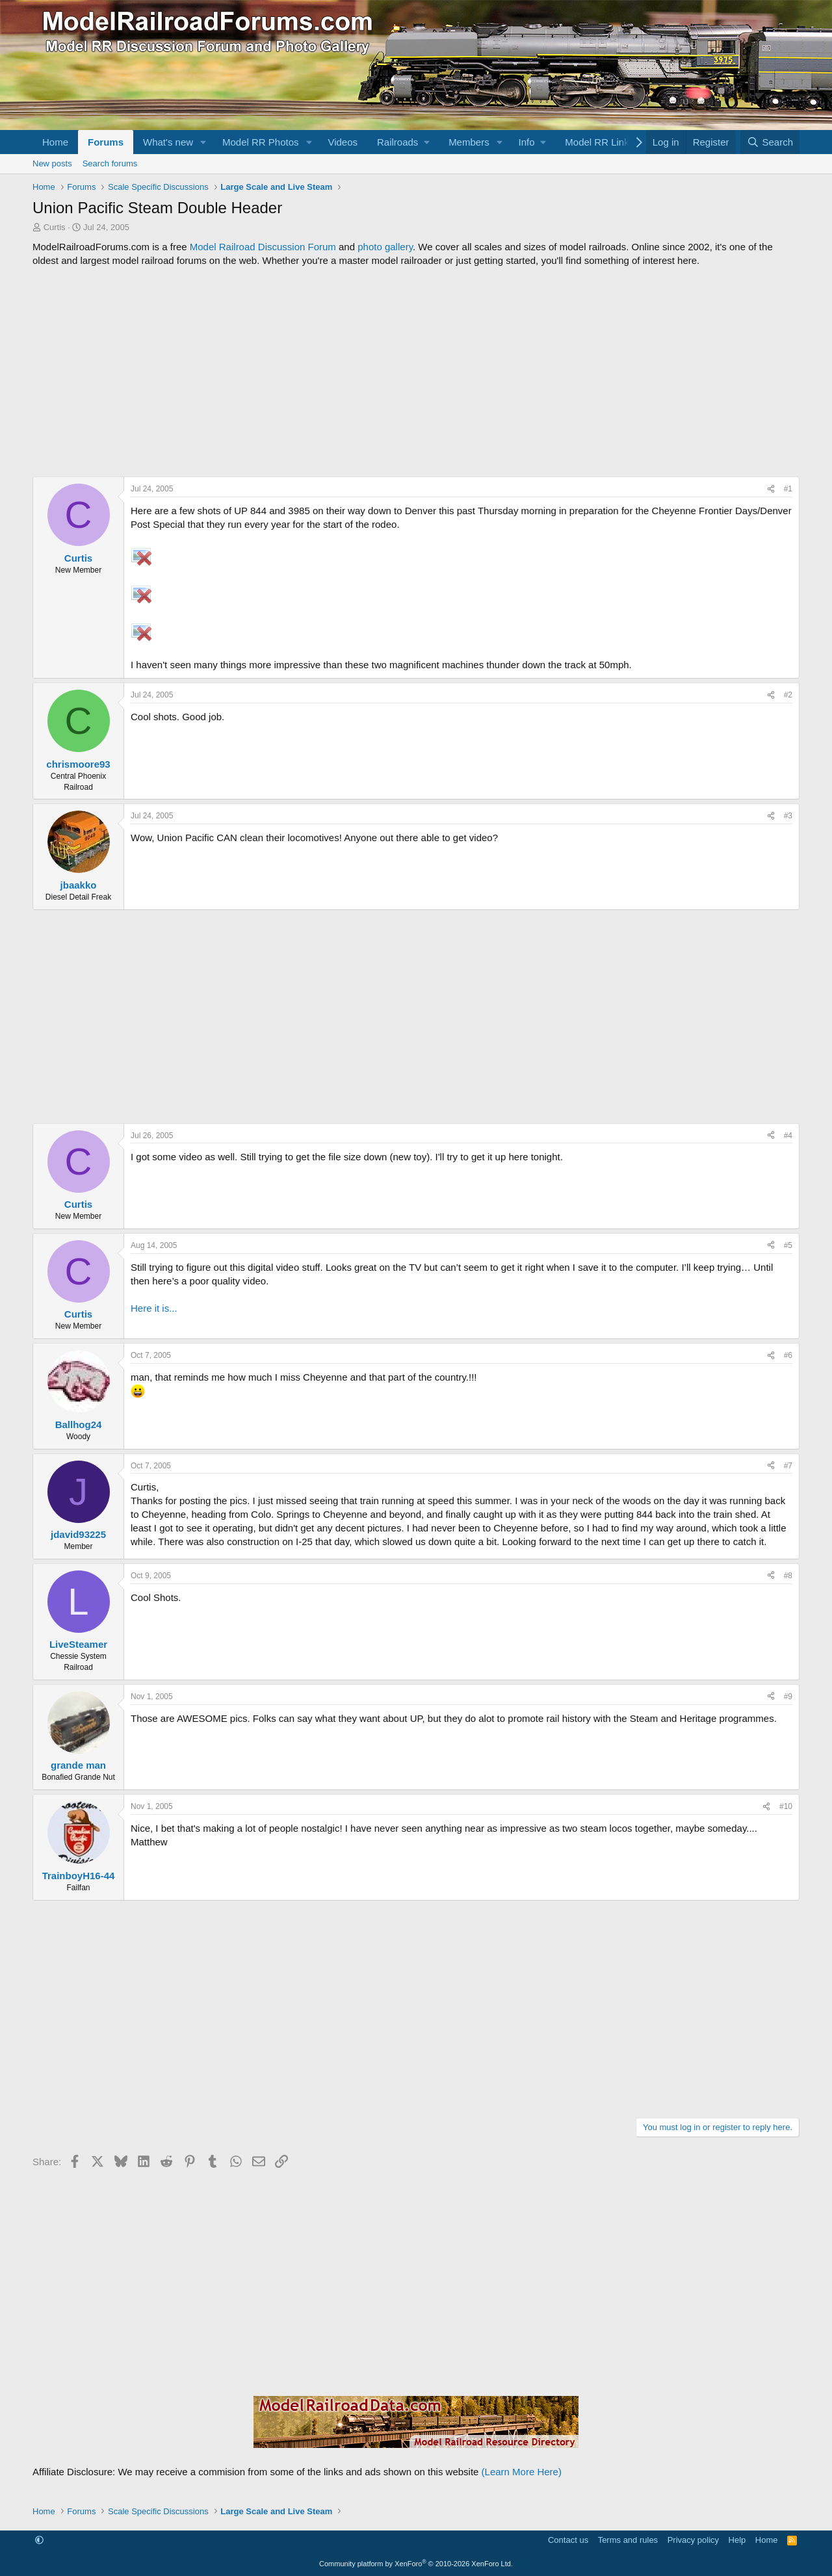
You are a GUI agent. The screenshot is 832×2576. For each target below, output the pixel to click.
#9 (788, 1696)
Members (468, 142)
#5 (788, 1245)
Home (55, 142)
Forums (106, 142)
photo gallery (385, 246)
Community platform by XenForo (416, 2564)
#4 (788, 1135)
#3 (788, 815)
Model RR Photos (260, 142)
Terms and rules (628, 2540)
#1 (788, 488)
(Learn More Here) (522, 2471)
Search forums (110, 163)
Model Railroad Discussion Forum (263, 246)
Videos (343, 142)
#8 (788, 1575)
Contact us (568, 2540)
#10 (785, 1806)
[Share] (770, 489)
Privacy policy (693, 2540)
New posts (52, 163)
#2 (788, 694)
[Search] (770, 142)
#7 (788, 1465)
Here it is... (154, 1308)
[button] (203, 142)
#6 (788, 1355)
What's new (168, 142)
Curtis (55, 227)
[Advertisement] (416, 372)
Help (737, 2540)
